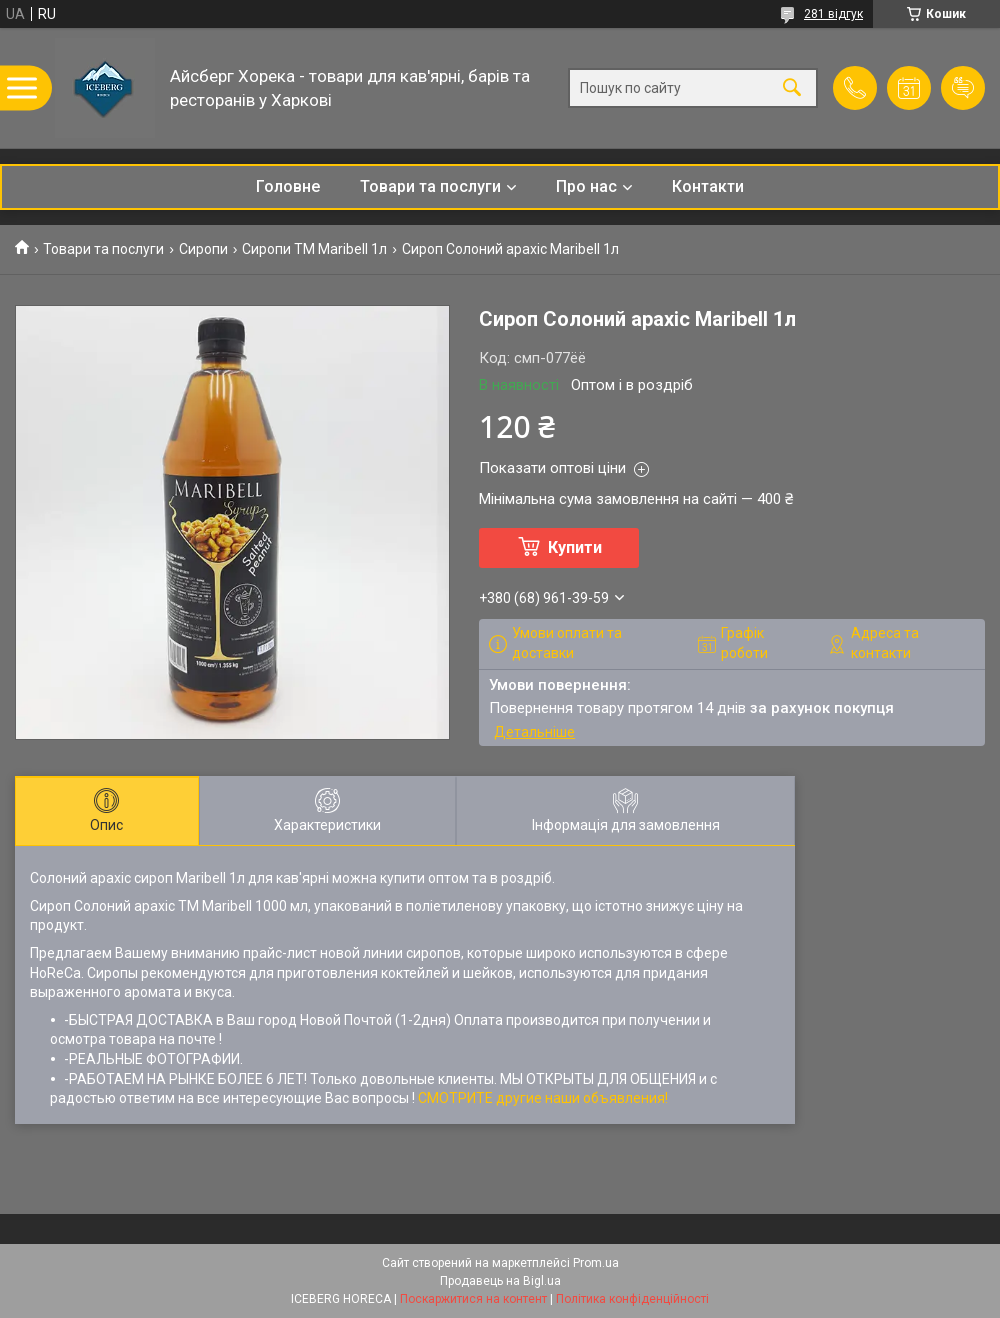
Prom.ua (596, 1263)
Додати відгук (963, 88)
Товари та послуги (430, 186)
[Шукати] (792, 88)
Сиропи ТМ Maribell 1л (314, 249)
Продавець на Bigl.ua (500, 1281)
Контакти (708, 186)
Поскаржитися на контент (473, 1299)
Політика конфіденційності (632, 1299)
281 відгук (833, 14)
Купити (575, 547)
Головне (288, 186)
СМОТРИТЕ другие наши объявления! (543, 1098)
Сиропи (203, 249)
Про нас (586, 186)
